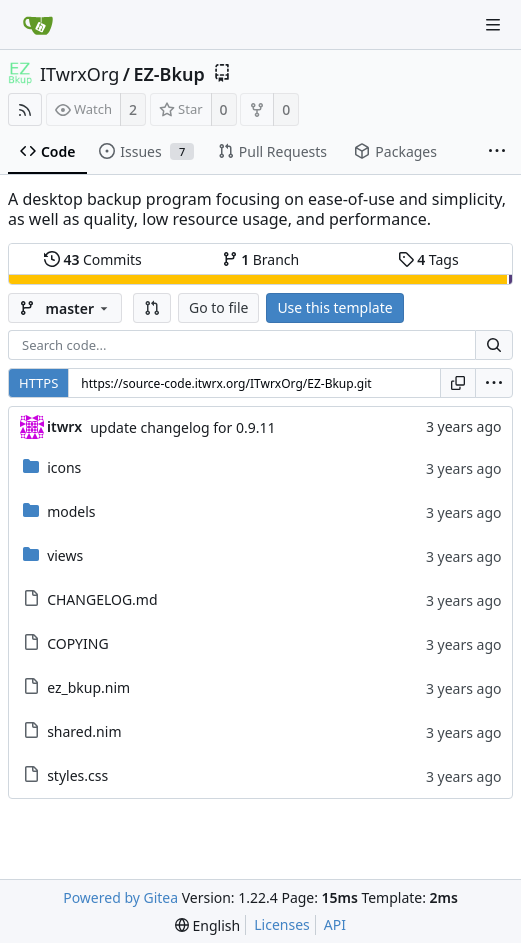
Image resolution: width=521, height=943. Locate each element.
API (335, 924)
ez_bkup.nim (88, 687)
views (65, 555)
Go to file (218, 307)
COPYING (77, 643)
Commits (93, 259)
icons (64, 467)
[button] (152, 308)
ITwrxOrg (79, 74)
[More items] (497, 152)
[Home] (38, 25)
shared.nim (84, 731)
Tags (428, 259)
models (71, 511)
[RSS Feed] (25, 109)
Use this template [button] (334, 307)
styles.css (77, 775)
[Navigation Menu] (493, 25)
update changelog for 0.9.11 (182, 427)
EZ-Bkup (168, 74)
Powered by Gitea (120, 897)
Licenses (282, 924)
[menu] (494, 383)
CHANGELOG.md (102, 599)
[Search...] (494, 345)
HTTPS (38, 383)
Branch (261, 259)
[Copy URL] (458, 383)
